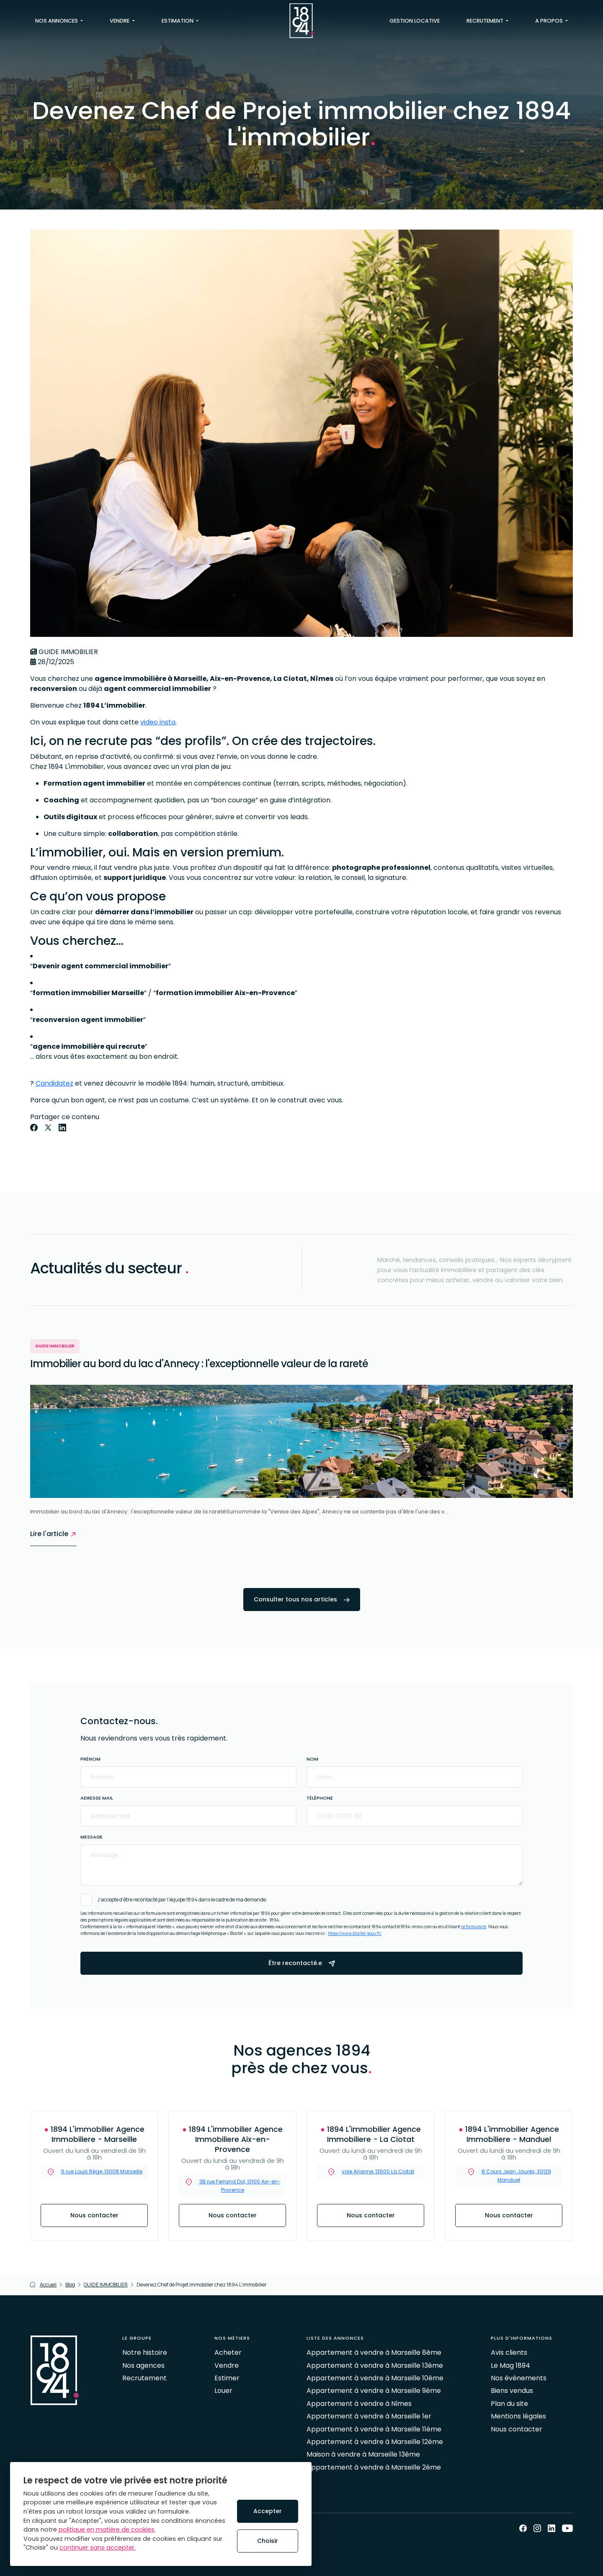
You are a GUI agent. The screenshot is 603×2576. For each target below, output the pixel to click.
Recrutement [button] (485, 20)
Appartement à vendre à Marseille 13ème (375, 2365)
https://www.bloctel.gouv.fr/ (354, 1933)
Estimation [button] (178, 20)
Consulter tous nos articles (302, 1599)
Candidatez (54, 1083)
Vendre (226, 2365)
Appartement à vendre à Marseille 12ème (375, 2442)
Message (91, 1837)
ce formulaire (473, 1926)
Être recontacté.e (301, 1963)
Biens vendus (512, 2390)
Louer (223, 2390)
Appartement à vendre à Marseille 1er (369, 2416)
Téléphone (320, 1798)
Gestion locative (414, 20)
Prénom (90, 1759)
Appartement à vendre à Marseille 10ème (375, 2378)
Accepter (267, 2511)
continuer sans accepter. (97, 2547)
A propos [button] (549, 20)
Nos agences (143, 2365)
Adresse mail (96, 1798)
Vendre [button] (120, 20)
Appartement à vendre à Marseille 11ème (374, 2429)
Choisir (267, 2541)
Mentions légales (518, 2416)
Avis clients (509, 2352)
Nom (312, 1759)
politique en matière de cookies (107, 2529)
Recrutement (144, 2378)
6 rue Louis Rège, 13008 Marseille (101, 2171)
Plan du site (509, 2403)
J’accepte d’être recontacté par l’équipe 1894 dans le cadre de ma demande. (182, 1899)
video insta (157, 722)
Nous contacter (94, 2215)
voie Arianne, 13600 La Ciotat (378, 2171)
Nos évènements (518, 2378)
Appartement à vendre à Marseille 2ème (374, 2467)
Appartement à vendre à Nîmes (359, 2403)
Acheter (228, 2352)
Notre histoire (144, 2352)
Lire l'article (53, 1534)
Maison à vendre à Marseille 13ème (363, 2454)
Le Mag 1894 (510, 2365)
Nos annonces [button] (57, 20)
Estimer (227, 2378)
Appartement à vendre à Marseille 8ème (374, 2352)
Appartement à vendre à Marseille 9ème (374, 2390)
